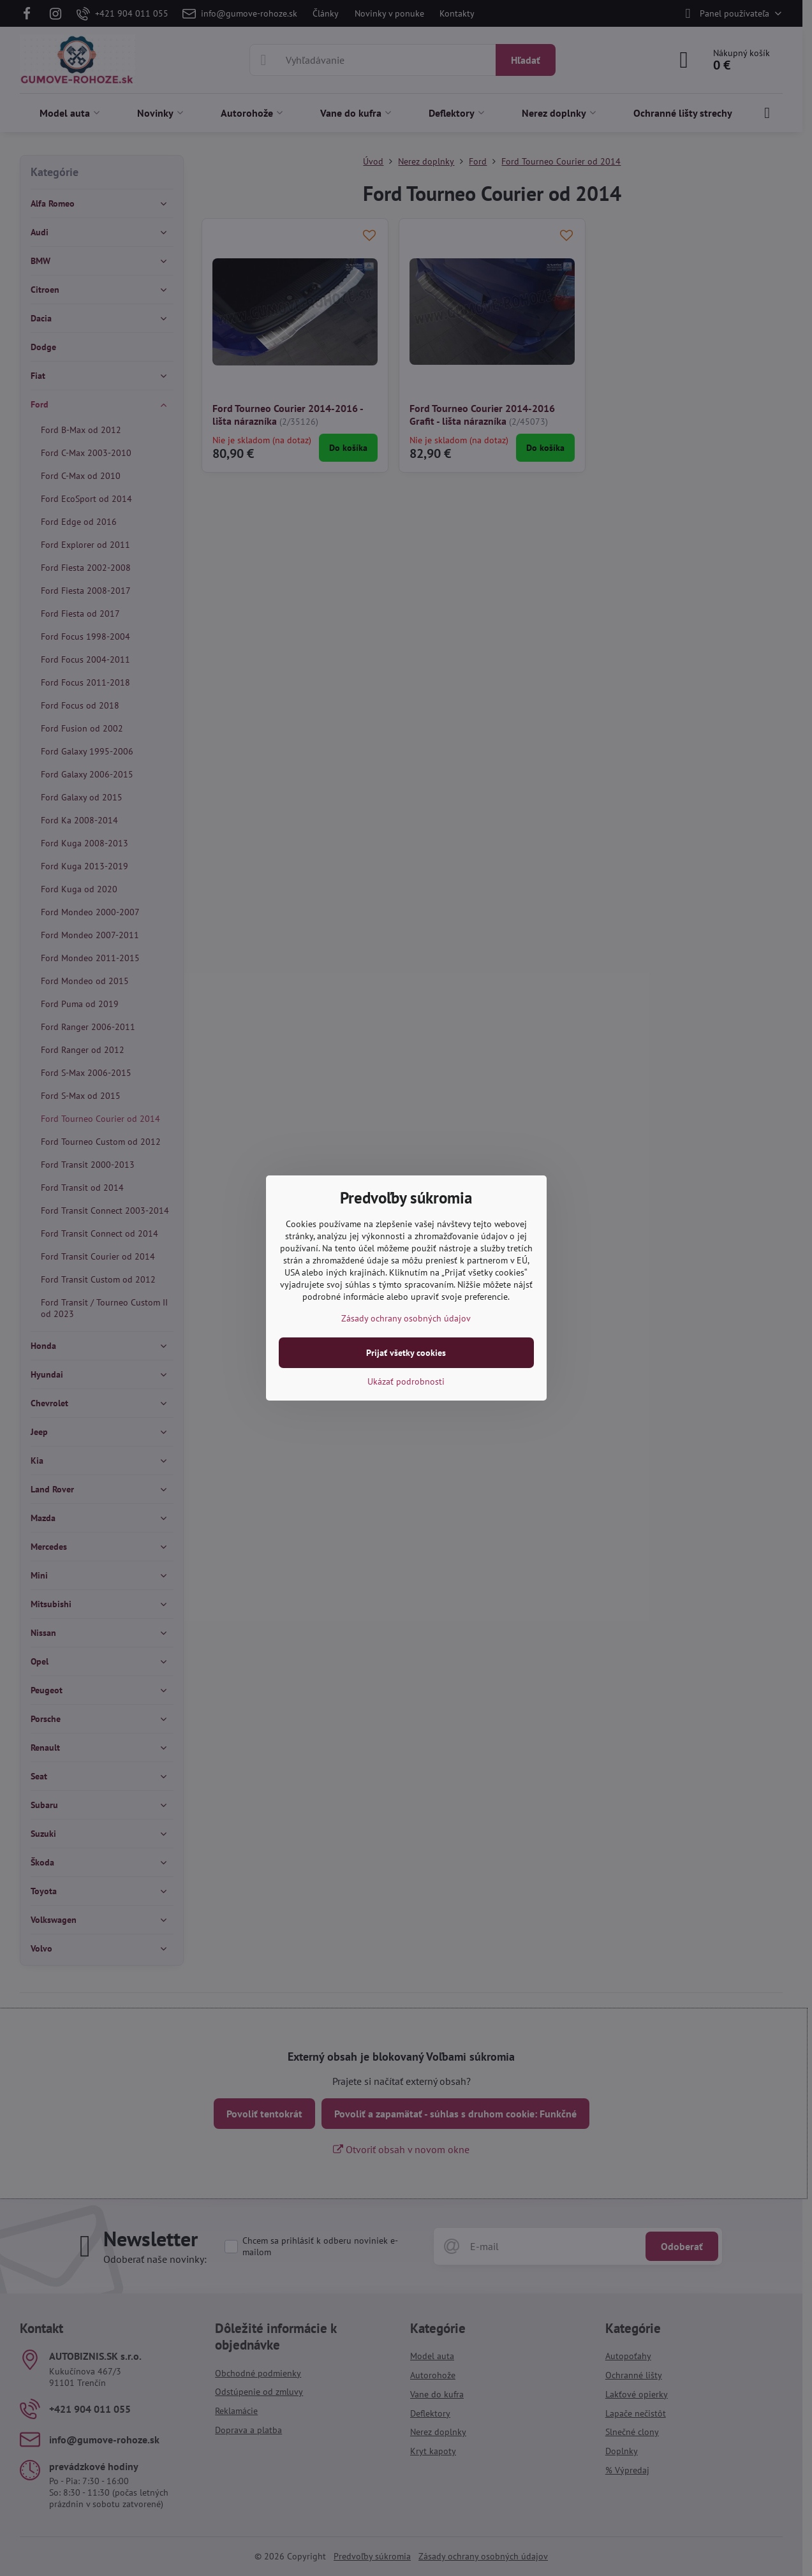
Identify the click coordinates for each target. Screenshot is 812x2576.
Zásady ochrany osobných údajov (406, 1318)
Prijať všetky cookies (406, 1352)
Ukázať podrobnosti (406, 1381)
